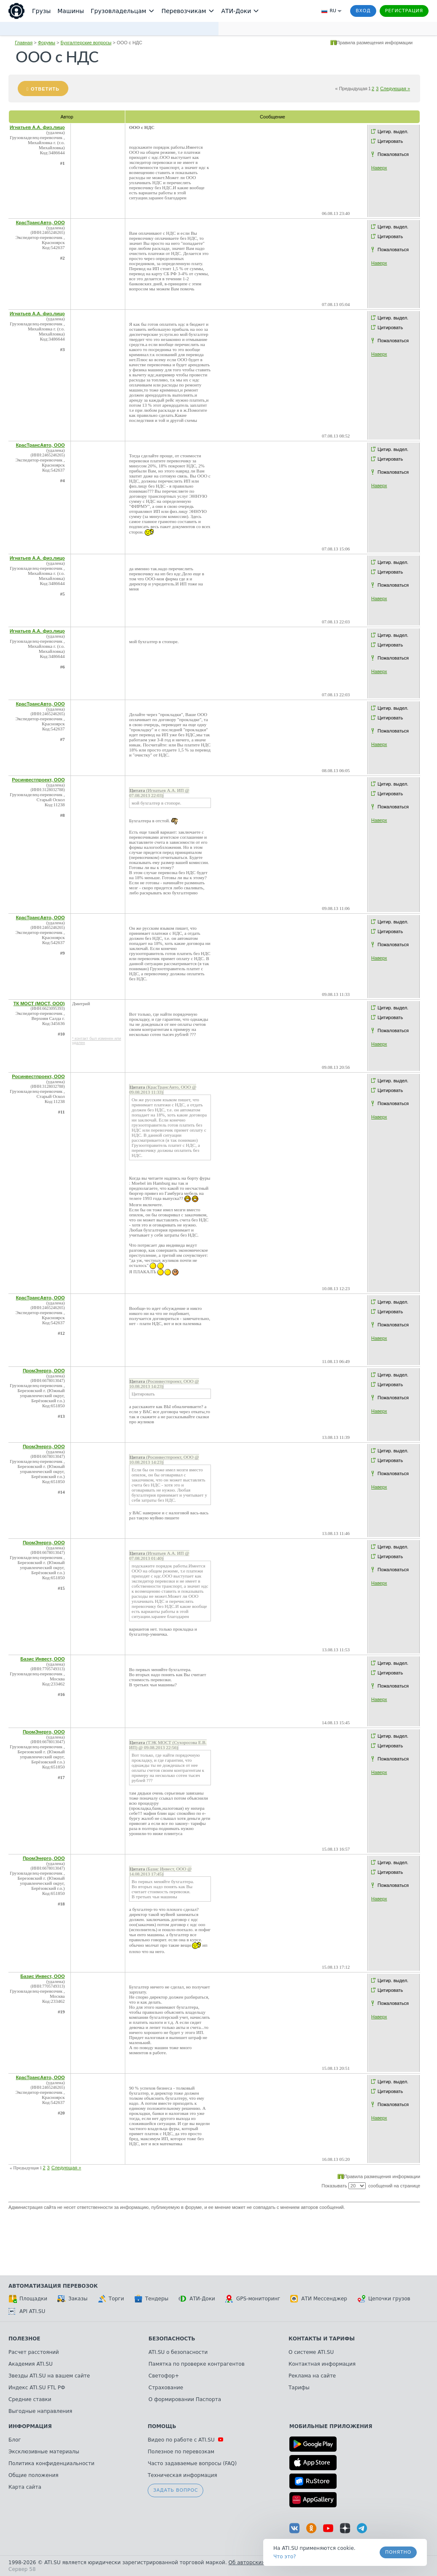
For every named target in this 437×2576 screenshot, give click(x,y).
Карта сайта (24, 2487)
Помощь (162, 2426)
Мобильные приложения (330, 2426)
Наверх (379, 167)
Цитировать (390, 141)
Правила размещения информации (375, 42)
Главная (23, 42)
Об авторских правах (257, 2562)
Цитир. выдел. (393, 131)
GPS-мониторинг (252, 2298)
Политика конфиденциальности (51, 2463)
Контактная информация (322, 2364)
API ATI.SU (26, 2311)
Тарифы (299, 2388)
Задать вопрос (175, 2490)
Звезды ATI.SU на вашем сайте (49, 2376)
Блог (14, 2440)
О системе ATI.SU (311, 2352)
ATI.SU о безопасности (178, 2352)
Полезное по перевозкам (181, 2452)
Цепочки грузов (383, 2298)
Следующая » (395, 88)
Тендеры (151, 2298)
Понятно (398, 2552)
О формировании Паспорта (184, 2399)
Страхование (165, 2388)
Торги (111, 2298)
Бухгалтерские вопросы (86, 42)
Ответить (45, 88)
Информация (30, 2426)
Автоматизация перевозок (53, 2286)
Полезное (24, 2339)
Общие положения (33, 2475)
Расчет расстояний (33, 2352)
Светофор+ (163, 2376)
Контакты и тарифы (322, 2339)
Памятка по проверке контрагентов (196, 2364)
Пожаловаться (393, 154)
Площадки (27, 2298)
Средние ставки (29, 2399)
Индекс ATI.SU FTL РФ (36, 2388)
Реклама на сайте (312, 2376)
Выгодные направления (40, 2411)
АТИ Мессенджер (318, 2298)
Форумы (46, 42)
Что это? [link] (284, 2557)
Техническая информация (182, 2475)
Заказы (72, 2298)
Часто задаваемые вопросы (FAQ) (192, 2463)
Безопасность (171, 2339)
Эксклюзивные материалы (43, 2452)
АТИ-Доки (196, 2299)
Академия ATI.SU (30, 2364)
